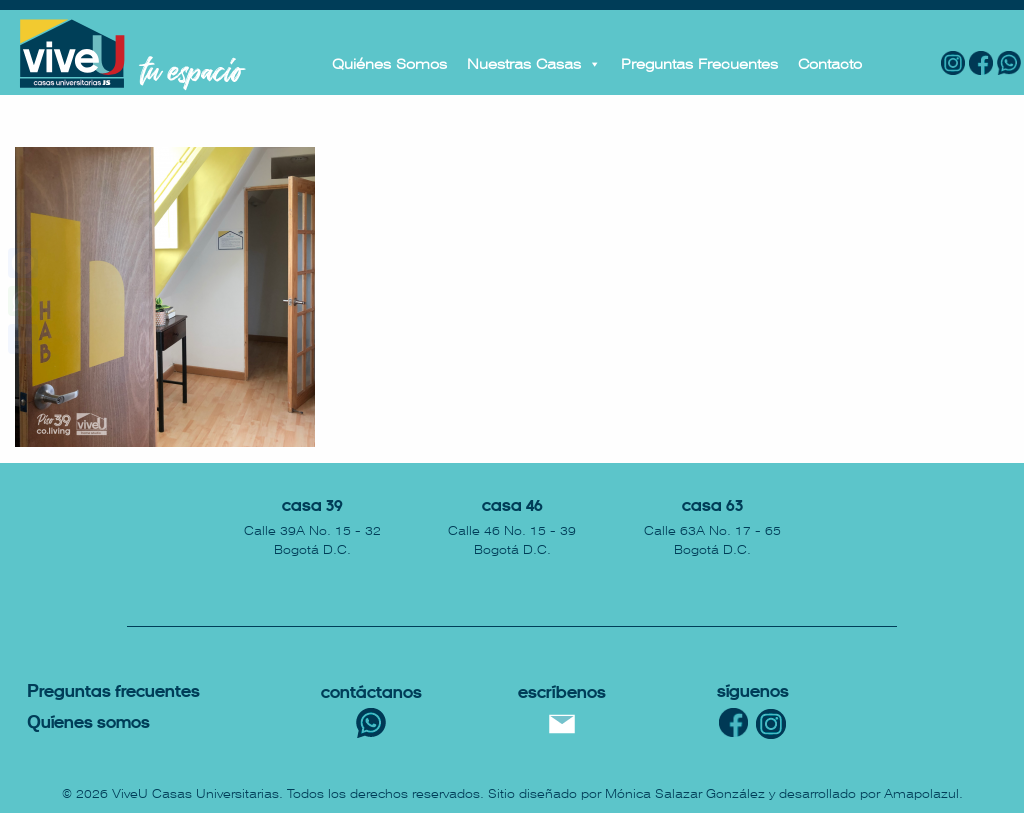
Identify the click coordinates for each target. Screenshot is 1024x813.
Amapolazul (921, 794)
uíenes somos (88, 723)
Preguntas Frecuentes (699, 64)
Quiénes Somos (389, 64)
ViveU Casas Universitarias (195, 794)
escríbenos (562, 693)
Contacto (830, 64)
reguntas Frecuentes (113, 692)
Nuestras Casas (534, 64)
